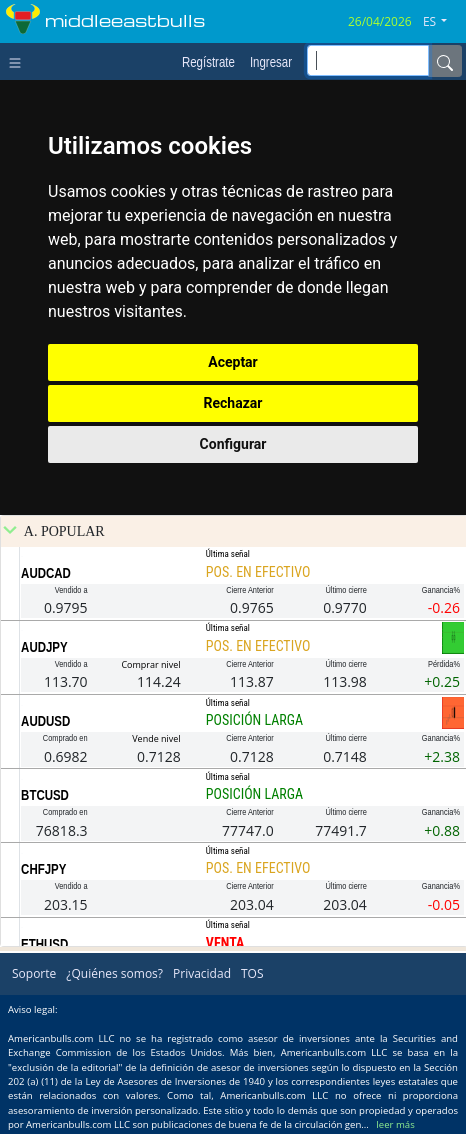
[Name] (445, 61)
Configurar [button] (233, 444)
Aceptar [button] (233, 362)
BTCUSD (45, 795)
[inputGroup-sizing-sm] (368, 60)
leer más (395, 1124)
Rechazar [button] (233, 403)
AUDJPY (44, 647)
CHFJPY (43, 869)
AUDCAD (46, 573)
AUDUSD (45, 721)
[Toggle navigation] (19, 61)
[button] (442, 22)
